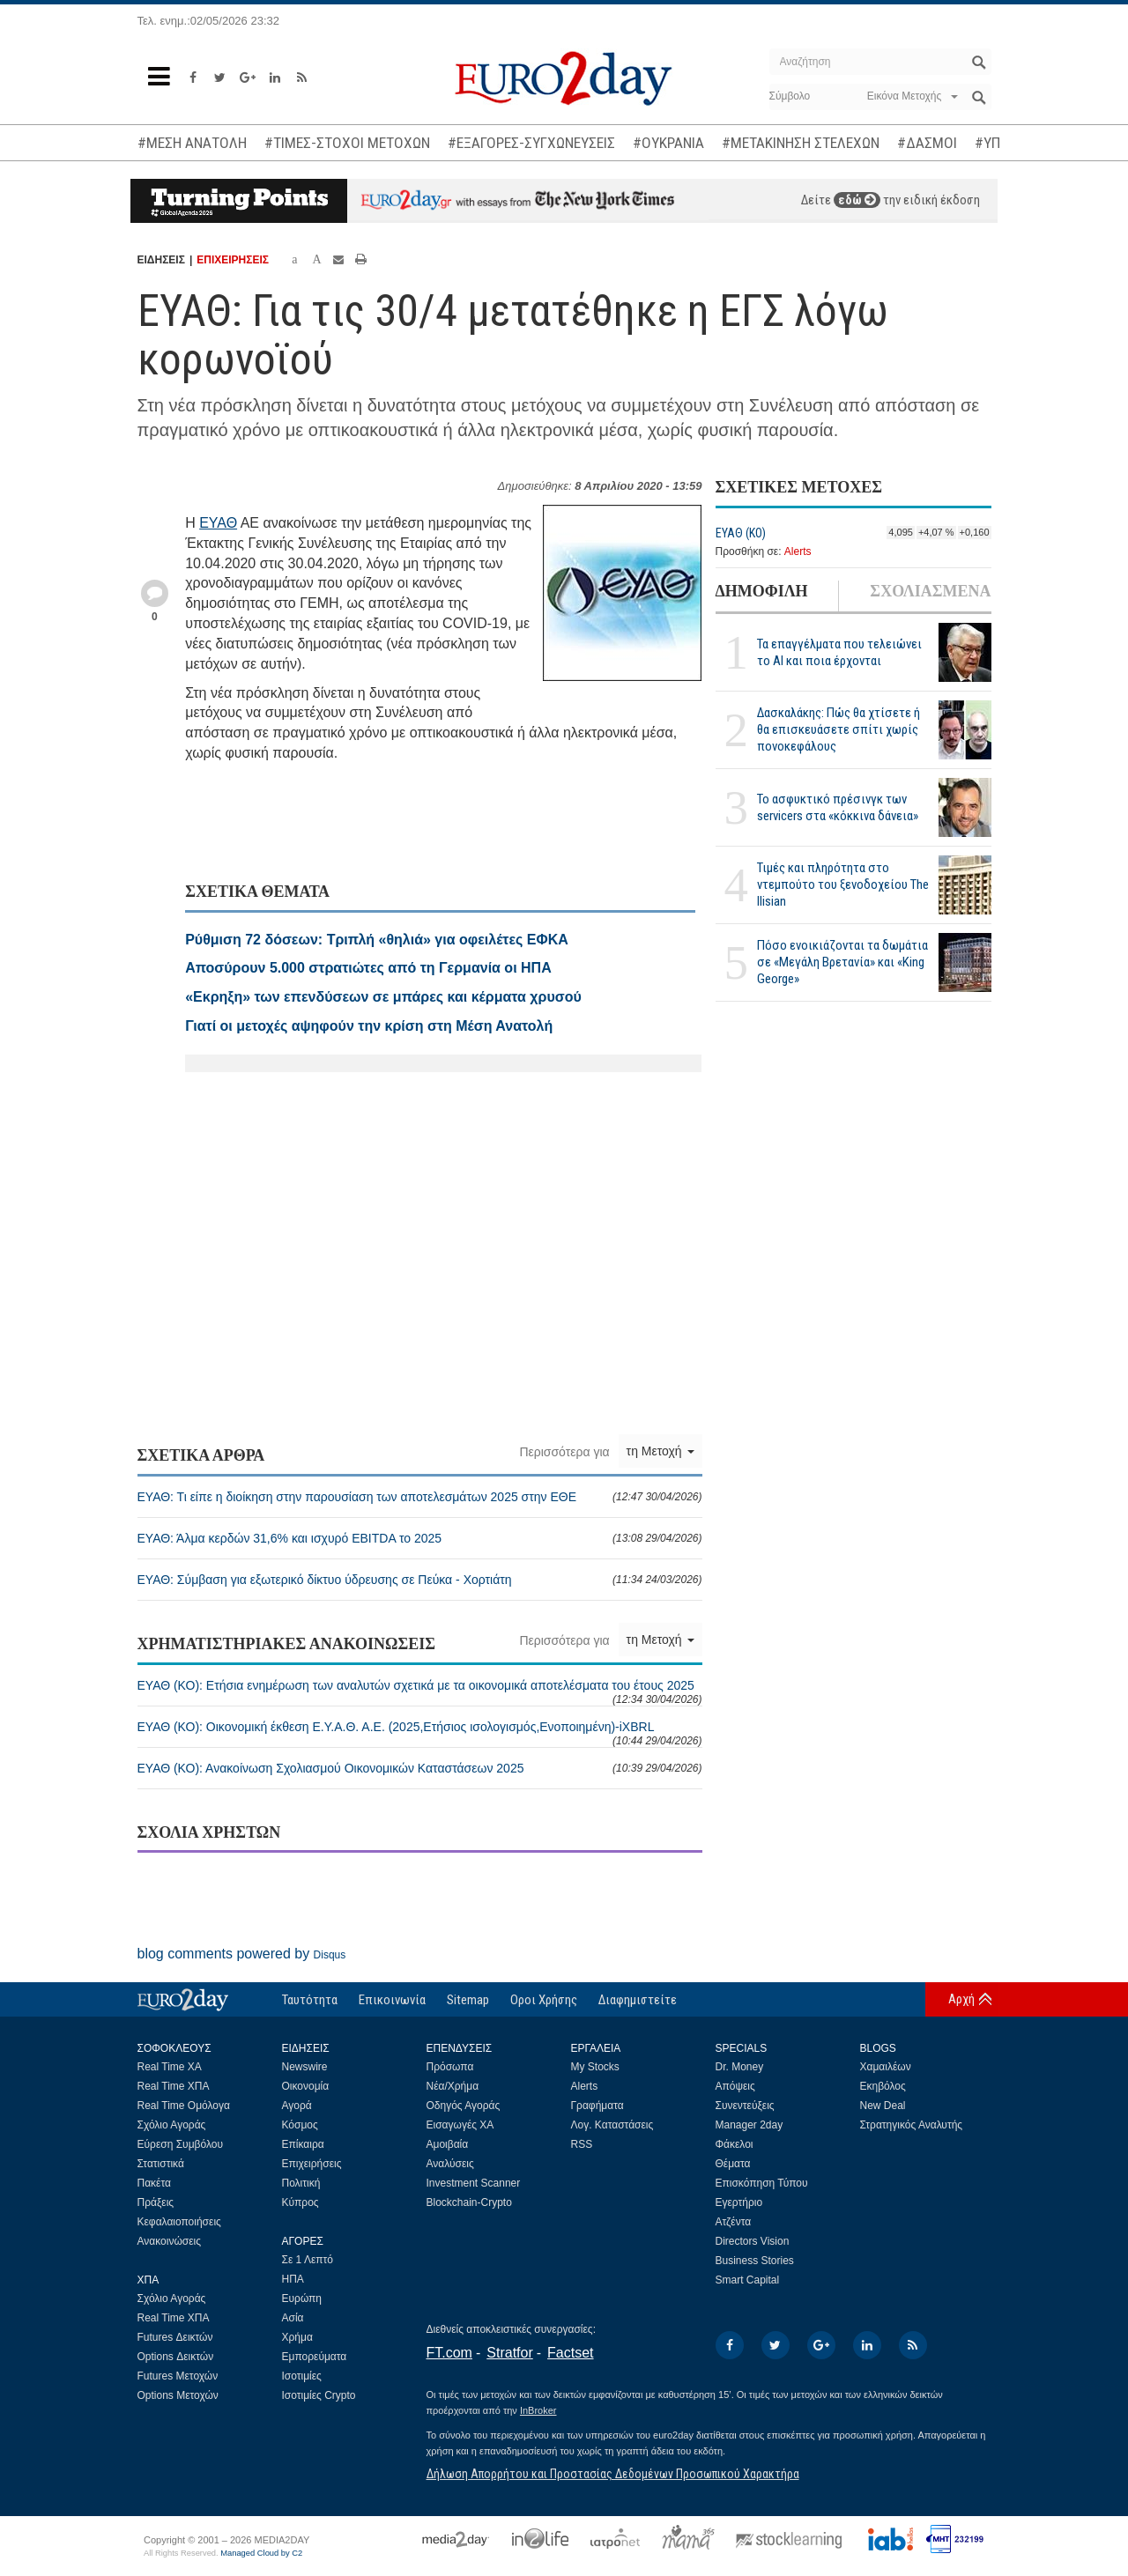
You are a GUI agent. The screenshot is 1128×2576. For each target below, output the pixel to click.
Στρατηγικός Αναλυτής (911, 2125)
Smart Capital (748, 2280)
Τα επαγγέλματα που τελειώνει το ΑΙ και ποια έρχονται (839, 652)
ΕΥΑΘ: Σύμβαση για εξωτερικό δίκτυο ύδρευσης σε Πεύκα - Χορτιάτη (419, 1580)
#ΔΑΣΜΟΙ (927, 143)
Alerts (798, 551)
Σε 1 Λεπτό (308, 2260)
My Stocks (595, 2067)
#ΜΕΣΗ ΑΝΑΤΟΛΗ (192, 143)
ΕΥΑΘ (218, 522)
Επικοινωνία (392, 2000)
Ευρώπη (302, 2298)
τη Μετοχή (660, 1451)
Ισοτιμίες (302, 2376)
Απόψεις (735, 2086)
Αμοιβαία (448, 2144)
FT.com (449, 2352)
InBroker (538, 2410)
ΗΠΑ (293, 2279)
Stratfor (509, 2352)
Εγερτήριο (739, 2202)
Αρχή (961, 1999)
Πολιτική (301, 2183)
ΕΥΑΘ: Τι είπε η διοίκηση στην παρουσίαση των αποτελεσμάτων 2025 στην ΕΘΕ (419, 1497)
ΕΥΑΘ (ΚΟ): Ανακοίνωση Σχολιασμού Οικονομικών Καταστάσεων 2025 (419, 1768)
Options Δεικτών (175, 2356)
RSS (582, 2144)
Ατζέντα (734, 2222)
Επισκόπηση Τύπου (762, 2183)
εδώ (857, 200)
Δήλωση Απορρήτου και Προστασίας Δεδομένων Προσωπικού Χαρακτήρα (613, 2474)
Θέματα (733, 2164)
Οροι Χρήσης (543, 2000)
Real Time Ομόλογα (183, 2105)
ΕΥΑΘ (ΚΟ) (741, 533)
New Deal (883, 2105)
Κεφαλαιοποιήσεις (179, 2222)
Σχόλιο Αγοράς (171, 2125)
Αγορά (297, 2105)
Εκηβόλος (883, 2086)
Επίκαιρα (303, 2144)
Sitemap (468, 2000)
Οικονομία (306, 2086)
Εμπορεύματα (314, 2356)
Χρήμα (297, 2337)
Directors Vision (753, 2241)
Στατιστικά (160, 2164)
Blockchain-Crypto (469, 2202)
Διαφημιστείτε (637, 2000)
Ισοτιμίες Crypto (319, 2395)
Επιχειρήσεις (312, 2164)
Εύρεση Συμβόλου (180, 2144)
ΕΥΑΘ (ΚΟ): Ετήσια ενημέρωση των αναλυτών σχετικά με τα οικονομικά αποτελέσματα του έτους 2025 (419, 1692)
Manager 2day (749, 2125)
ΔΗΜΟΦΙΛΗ (762, 591)
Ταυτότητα (310, 2000)
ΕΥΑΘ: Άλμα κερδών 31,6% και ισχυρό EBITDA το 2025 (419, 1538)
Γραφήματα (597, 2105)
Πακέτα (154, 2183)
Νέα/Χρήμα (453, 2086)
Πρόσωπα (450, 2067)
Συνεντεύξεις (745, 2105)
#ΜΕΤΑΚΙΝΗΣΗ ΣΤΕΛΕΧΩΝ (800, 143)
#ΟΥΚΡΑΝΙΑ (668, 143)
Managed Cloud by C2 (261, 2553)
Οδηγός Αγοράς (464, 2105)
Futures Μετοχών (178, 2376)
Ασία (293, 2318)
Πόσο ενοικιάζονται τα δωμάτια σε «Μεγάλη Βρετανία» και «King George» (842, 962)
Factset (570, 2352)
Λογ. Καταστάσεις (612, 2125)
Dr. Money (740, 2067)
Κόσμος (300, 2125)
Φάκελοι (734, 2144)
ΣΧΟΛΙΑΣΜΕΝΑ (930, 591)
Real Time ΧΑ (169, 2067)
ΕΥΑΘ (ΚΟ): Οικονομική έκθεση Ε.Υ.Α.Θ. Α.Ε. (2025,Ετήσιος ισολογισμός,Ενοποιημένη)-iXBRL (419, 1733)
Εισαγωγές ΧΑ (460, 2125)
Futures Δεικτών (175, 2337)
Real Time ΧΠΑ (173, 2086)
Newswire (305, 2067)
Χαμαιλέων (885, 2067)
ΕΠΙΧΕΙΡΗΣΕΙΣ (233, 260)
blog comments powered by (241, 1953)
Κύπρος (300, 2202)
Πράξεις (155, 2202)
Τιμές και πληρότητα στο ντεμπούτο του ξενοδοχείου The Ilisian (843, 884)
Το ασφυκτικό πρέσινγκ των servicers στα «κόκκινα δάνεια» (837, 807)
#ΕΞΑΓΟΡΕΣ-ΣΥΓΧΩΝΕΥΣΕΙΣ (531, 143)
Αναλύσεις (450, 2164)
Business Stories (755, 2260)
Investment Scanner (474, 2183)
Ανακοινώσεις (169, 2241)
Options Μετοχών (178, 2395)
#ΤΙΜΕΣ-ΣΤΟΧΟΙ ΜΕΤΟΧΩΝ (347, 143)
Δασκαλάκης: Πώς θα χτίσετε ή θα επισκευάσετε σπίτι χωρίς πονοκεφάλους (838, 729)
